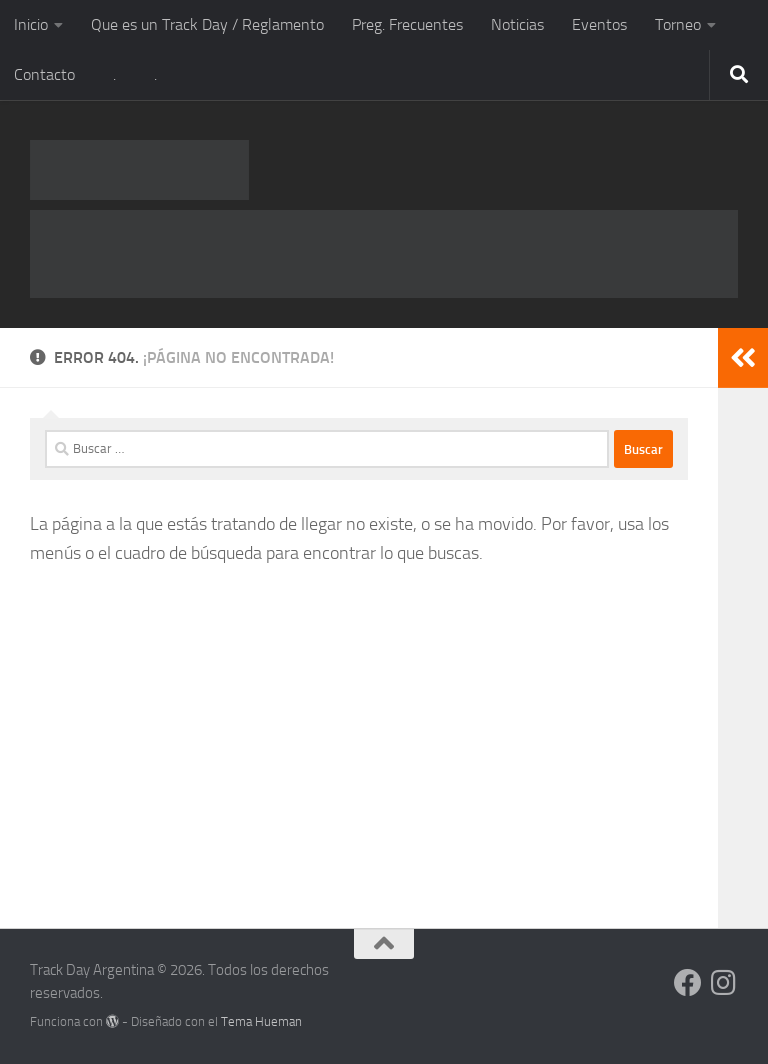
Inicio (31, 24)
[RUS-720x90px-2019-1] (384, 254)
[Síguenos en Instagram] (724, 983)
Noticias (517, 24)
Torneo (678, 24)
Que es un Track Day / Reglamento (207, 24)
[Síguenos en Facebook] (688, 983)
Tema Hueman (261, 1021)
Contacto (44, 74)
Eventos (599, 24)
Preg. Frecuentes (407, 24)
